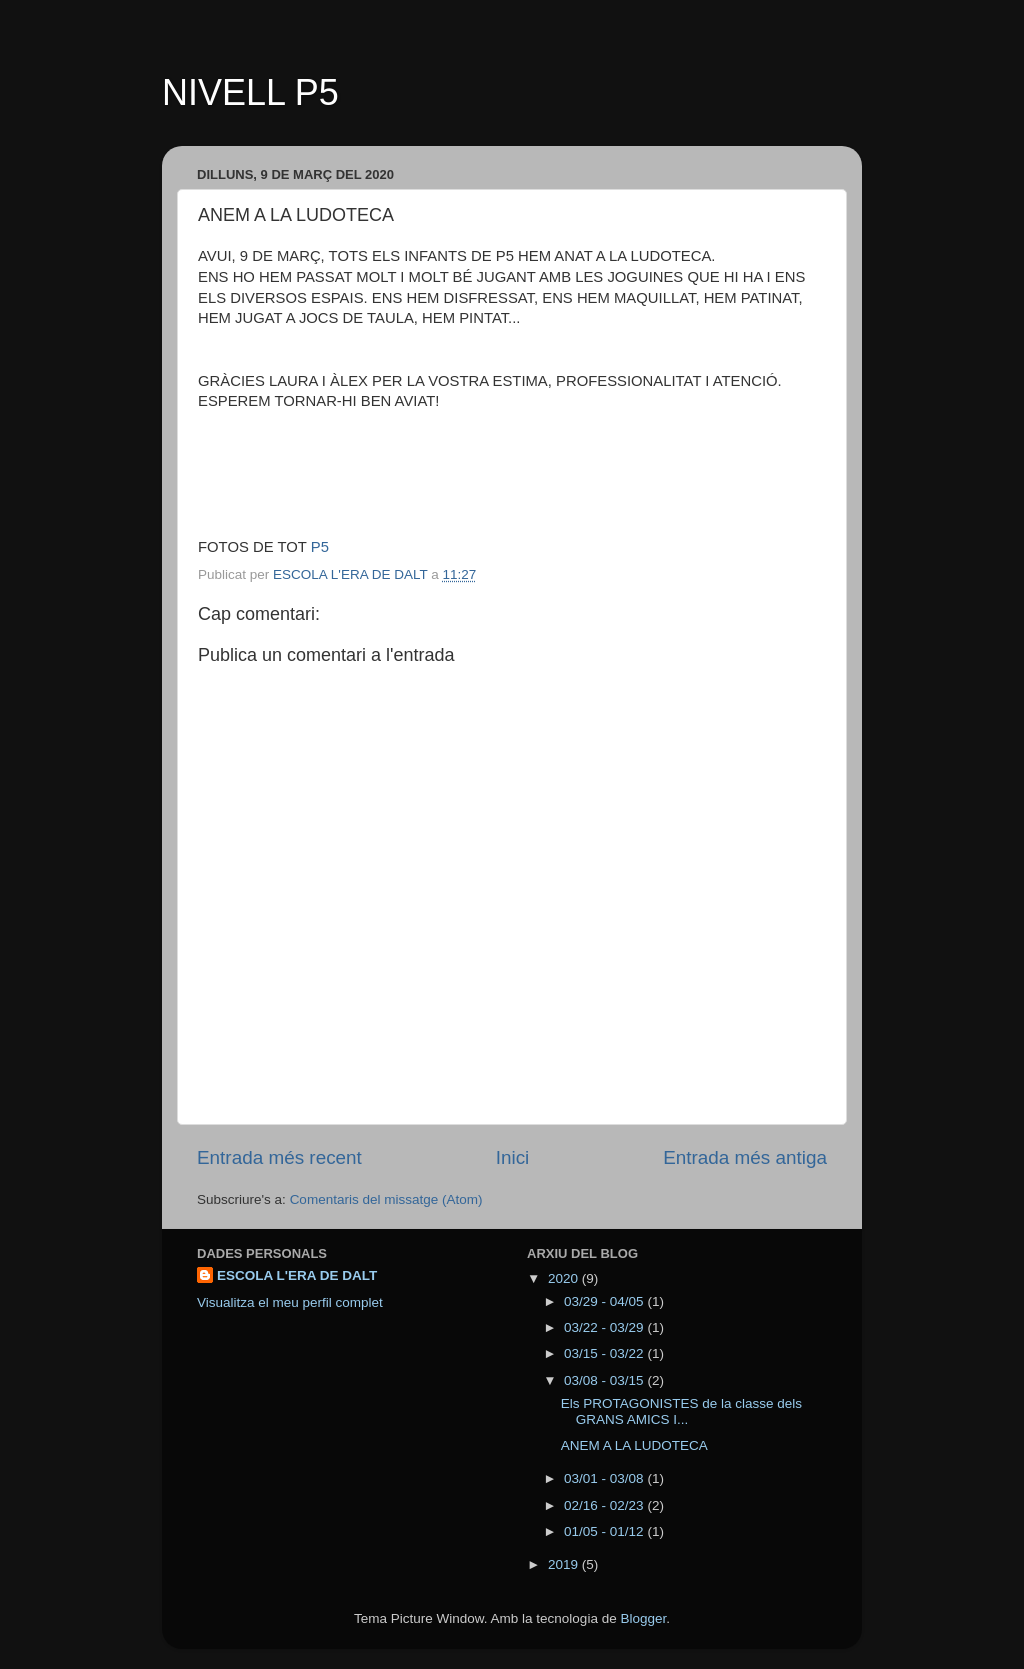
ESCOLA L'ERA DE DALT (297, 1275)
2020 (565, 1278)
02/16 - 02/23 (605, 1505)
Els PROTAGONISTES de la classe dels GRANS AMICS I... (681, 1411)
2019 (565, 1564)
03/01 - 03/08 (605, 1478)
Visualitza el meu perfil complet (290, 1302)
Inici (513, 1157)
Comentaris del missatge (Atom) (386, 1199)
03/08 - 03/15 (605, 1380)
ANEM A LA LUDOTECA (634, 1445)
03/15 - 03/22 (605, 1353)
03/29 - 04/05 (605, 1301)
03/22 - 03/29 (605, 1327)
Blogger (643, 1618)
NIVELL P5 (250, 92)
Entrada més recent (279, 1157)
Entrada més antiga (745, 1157)
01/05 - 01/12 (605, 1531)
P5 (320, 547)
